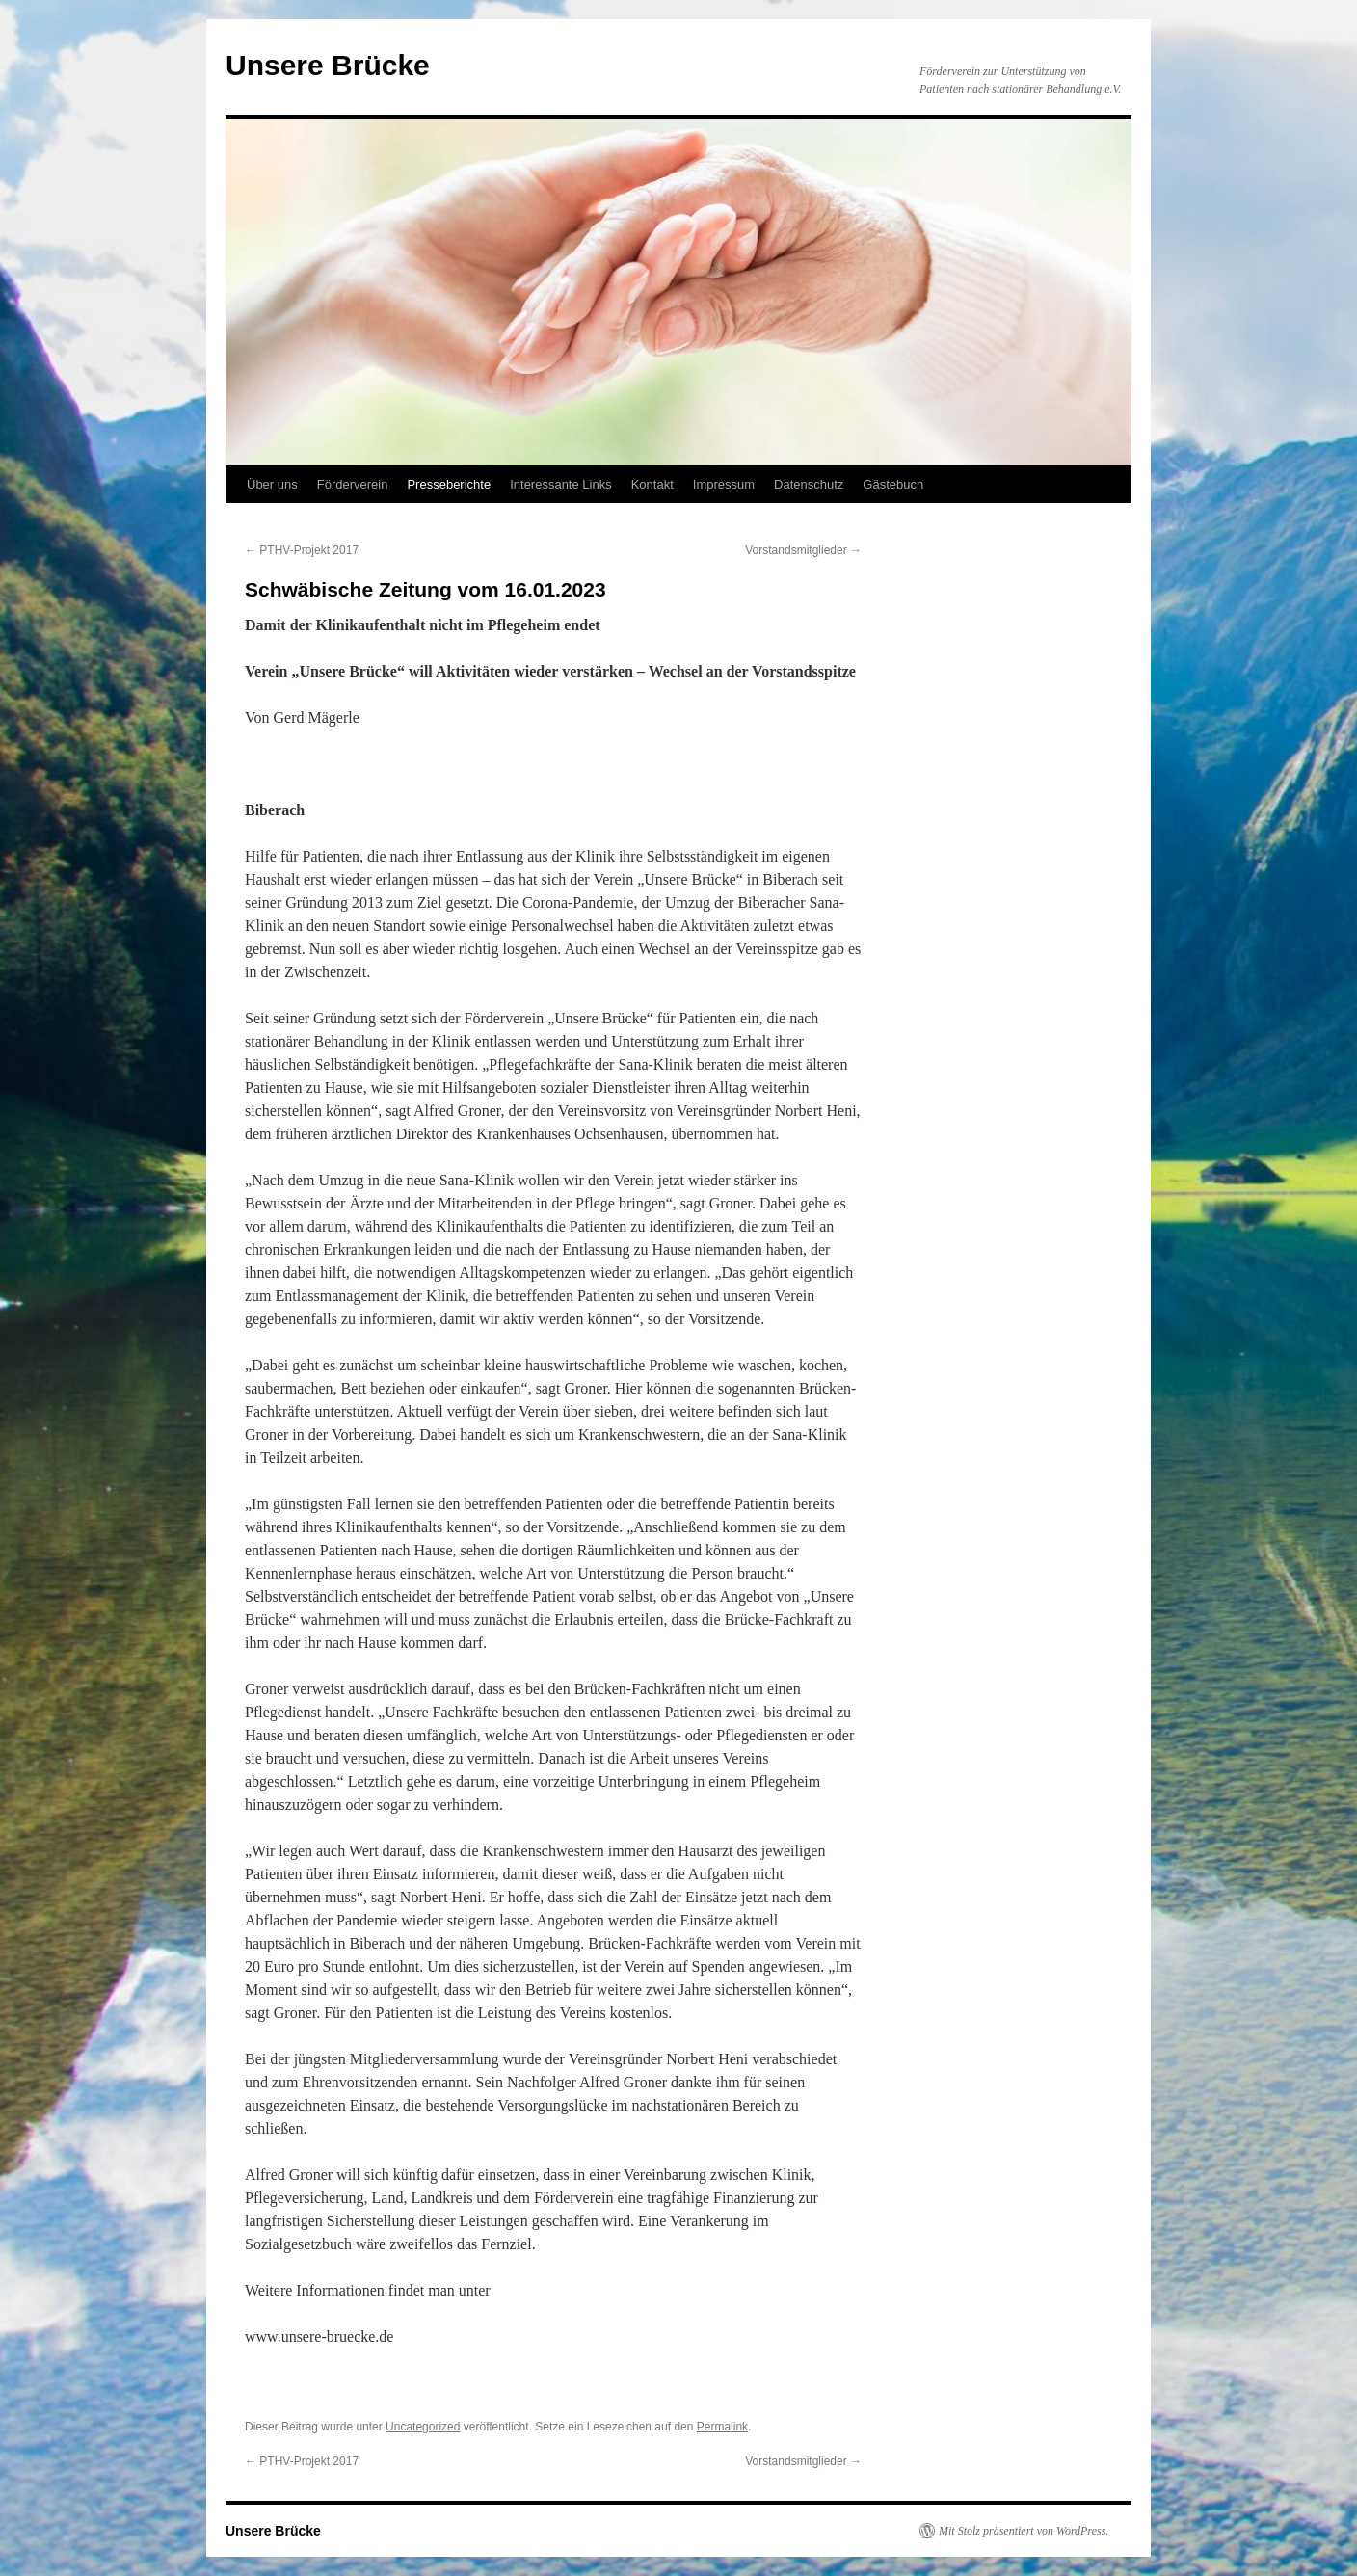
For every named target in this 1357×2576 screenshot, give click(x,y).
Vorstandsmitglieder (803, 550)
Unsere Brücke (328, 65)
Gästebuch (893, 484)
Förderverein (352, 484)
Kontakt (652, 484)
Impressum (724, 484)
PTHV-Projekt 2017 (302, 550)
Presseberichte (449, 484)
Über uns (272, 484)
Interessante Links (561, 484)
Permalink (722, 2426)
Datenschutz (808, 484)
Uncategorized (423, 2426)
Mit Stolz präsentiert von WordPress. (1023, 2530)
